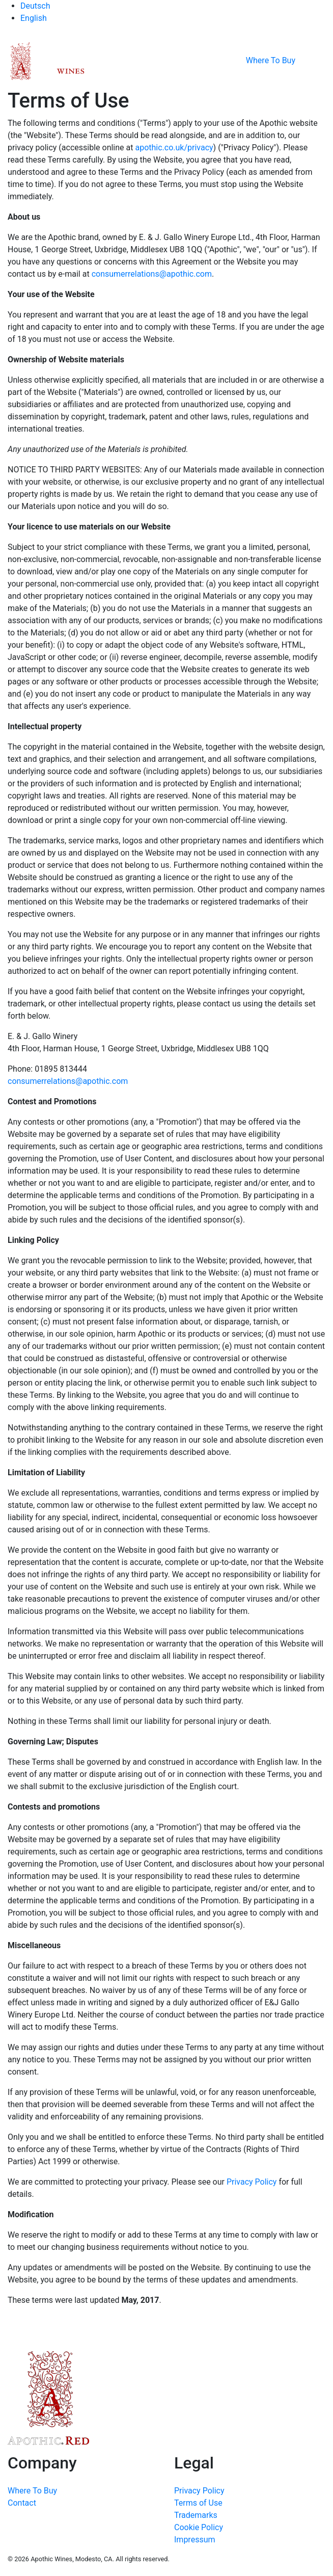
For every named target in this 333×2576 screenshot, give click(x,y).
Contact (22, 2503)
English (33, 18)
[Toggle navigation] (318, 60)
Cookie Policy (198, 2527)
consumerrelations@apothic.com (152, 274)
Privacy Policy (252, 2182)
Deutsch (35, 6)
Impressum (194, 2539)
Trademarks (195, 2515)
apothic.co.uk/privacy (174, 147)
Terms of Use (198, 2503)
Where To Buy (270, 60)
